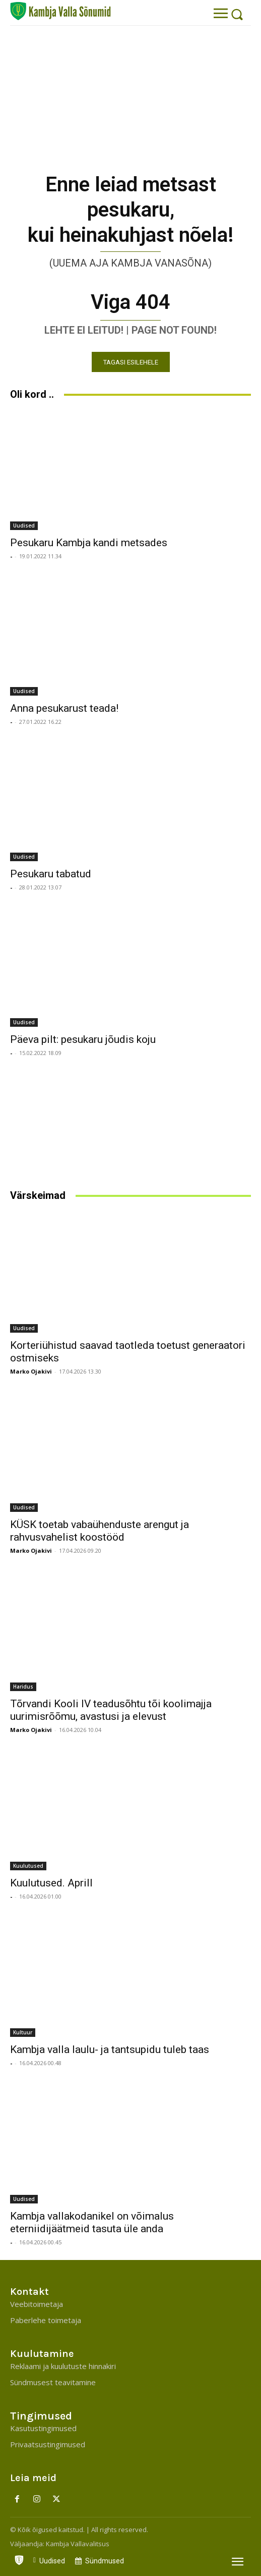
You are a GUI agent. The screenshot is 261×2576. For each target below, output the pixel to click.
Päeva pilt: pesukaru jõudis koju (83, 1039)
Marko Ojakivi (31, 1371)
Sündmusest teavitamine (53, 2382)
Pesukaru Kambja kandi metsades (88, 543)
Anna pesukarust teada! (64, 708)
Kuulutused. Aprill (51, 1883)
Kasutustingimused (43, 2428)
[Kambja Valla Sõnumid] (60, 11)
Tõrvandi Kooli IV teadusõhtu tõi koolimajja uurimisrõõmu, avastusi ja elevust (111, 1710)
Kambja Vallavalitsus (77, 2543)
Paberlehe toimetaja (45, 2320)
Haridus (23, 1686)
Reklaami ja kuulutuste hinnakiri (63, 2366)
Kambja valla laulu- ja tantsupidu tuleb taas (109, 2049)
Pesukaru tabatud (50, 874)
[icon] (19, 2558)
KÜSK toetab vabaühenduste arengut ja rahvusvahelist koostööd (99, 1530)
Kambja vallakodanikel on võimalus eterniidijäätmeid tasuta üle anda (92, 2222)
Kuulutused (28, 1865)
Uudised (24, 525)
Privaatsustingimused (47, 2444)
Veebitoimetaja (36, 2304)
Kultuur (22, 2032)
